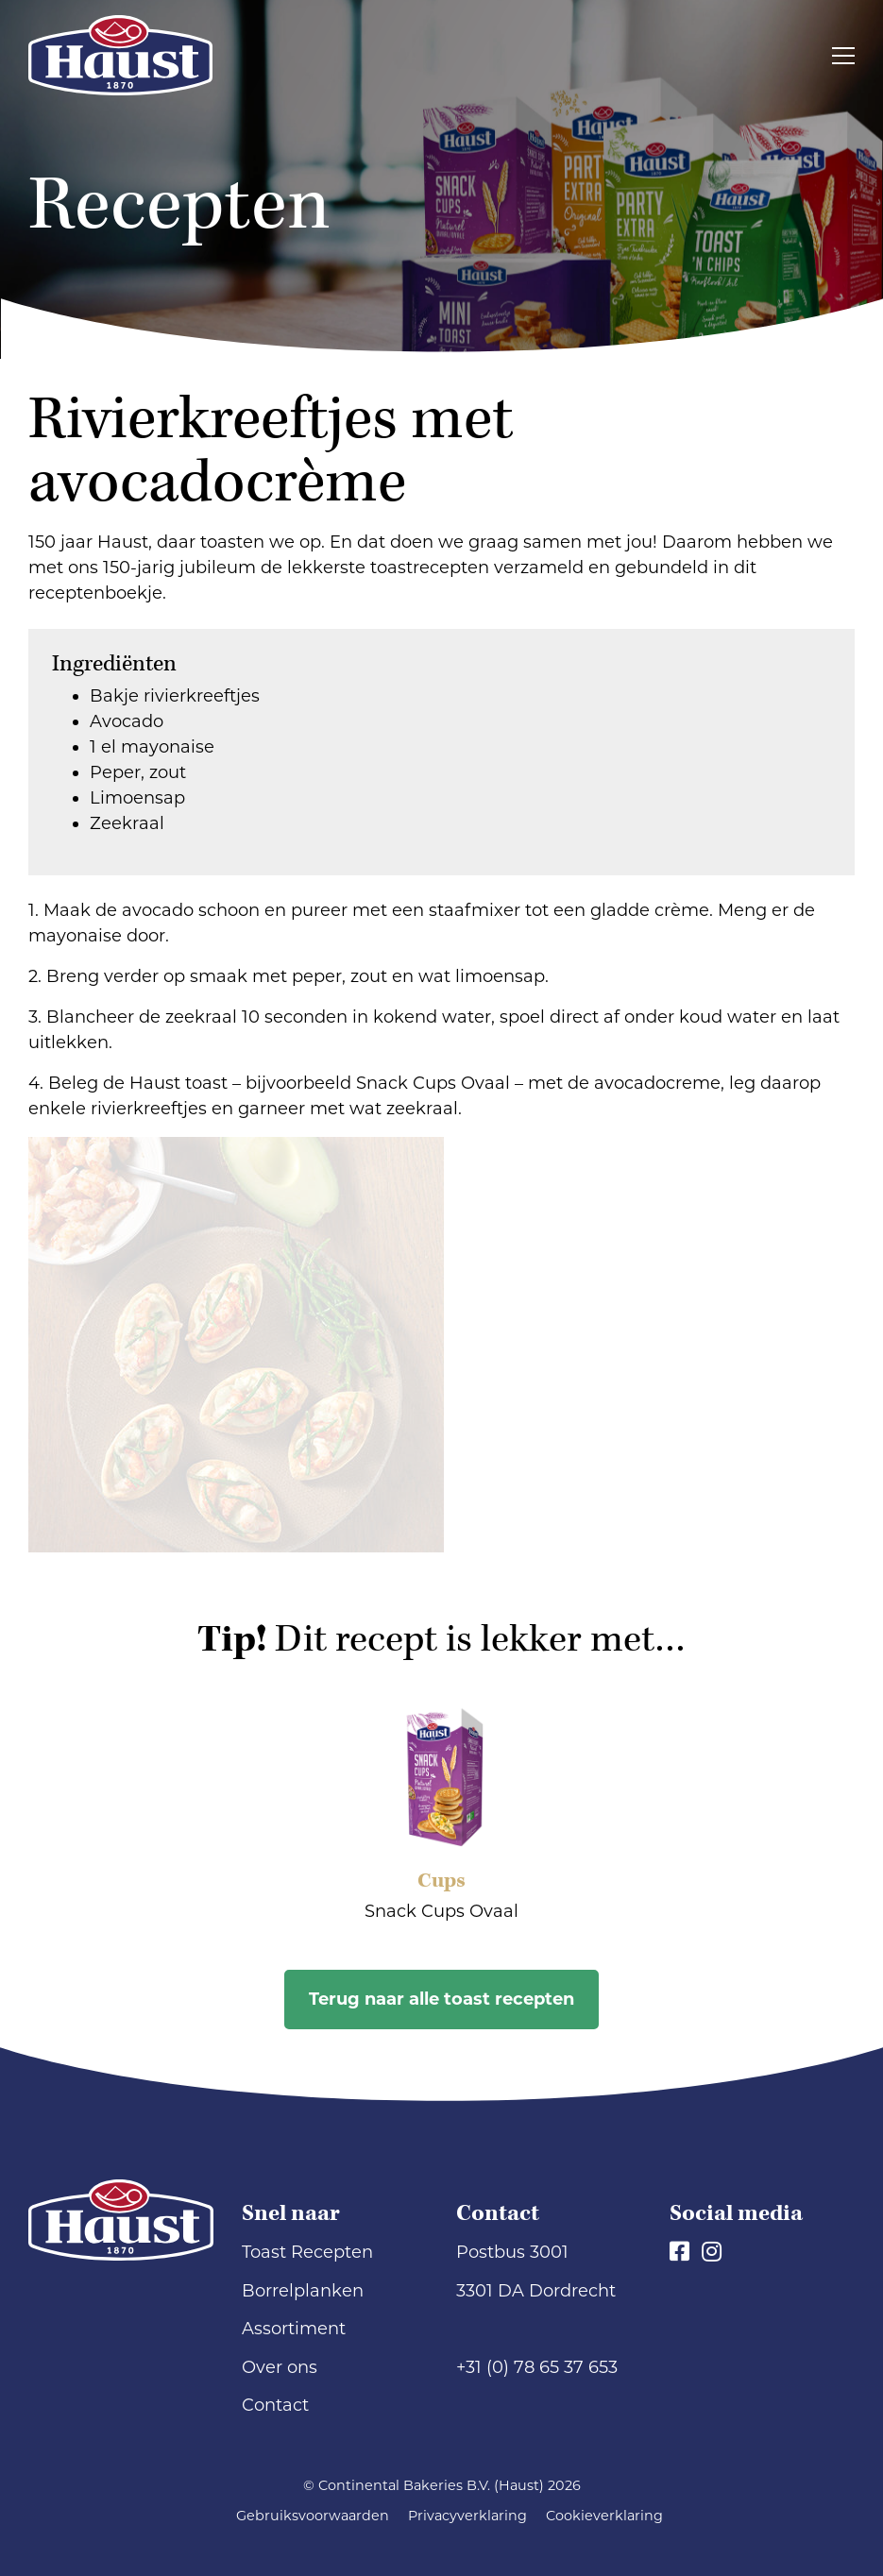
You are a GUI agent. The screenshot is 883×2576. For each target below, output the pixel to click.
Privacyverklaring (467, 2515)
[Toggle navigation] (843, 55)
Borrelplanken (303, 2290)
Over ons (279, 2367)
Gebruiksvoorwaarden (312, 2515)
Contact (275, 2405)
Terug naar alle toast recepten (441, 1999)
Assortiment (294, 2328)
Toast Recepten (307, 2252)
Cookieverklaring (604, 2515)
